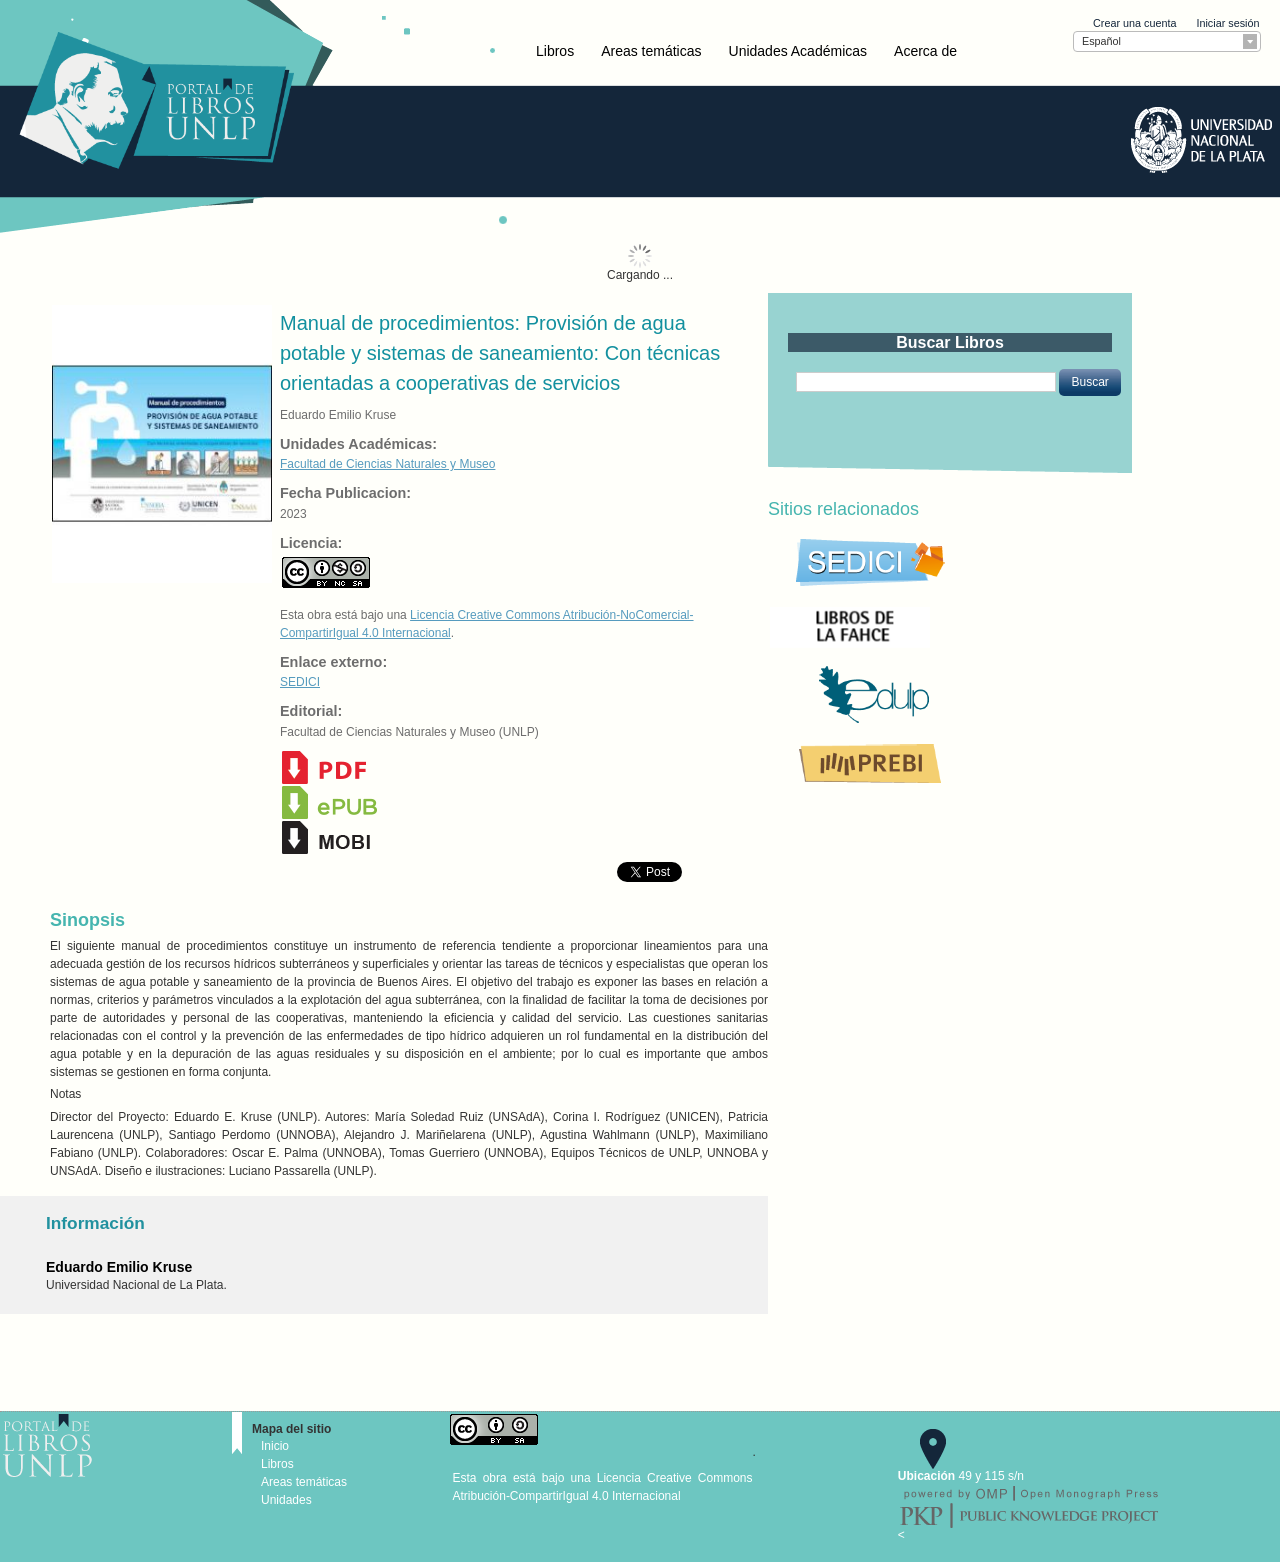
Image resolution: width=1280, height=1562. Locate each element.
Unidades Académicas (798, 51)
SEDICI (300, 682)
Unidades (286, 1500)
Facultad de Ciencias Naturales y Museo (387, 464)
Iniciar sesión (1227, 23)
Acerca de (925, 51)
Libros (555, 51)
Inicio (275, 1446)
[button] (1089, 382)
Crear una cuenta (1134, 23)
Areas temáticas (651, 51)
